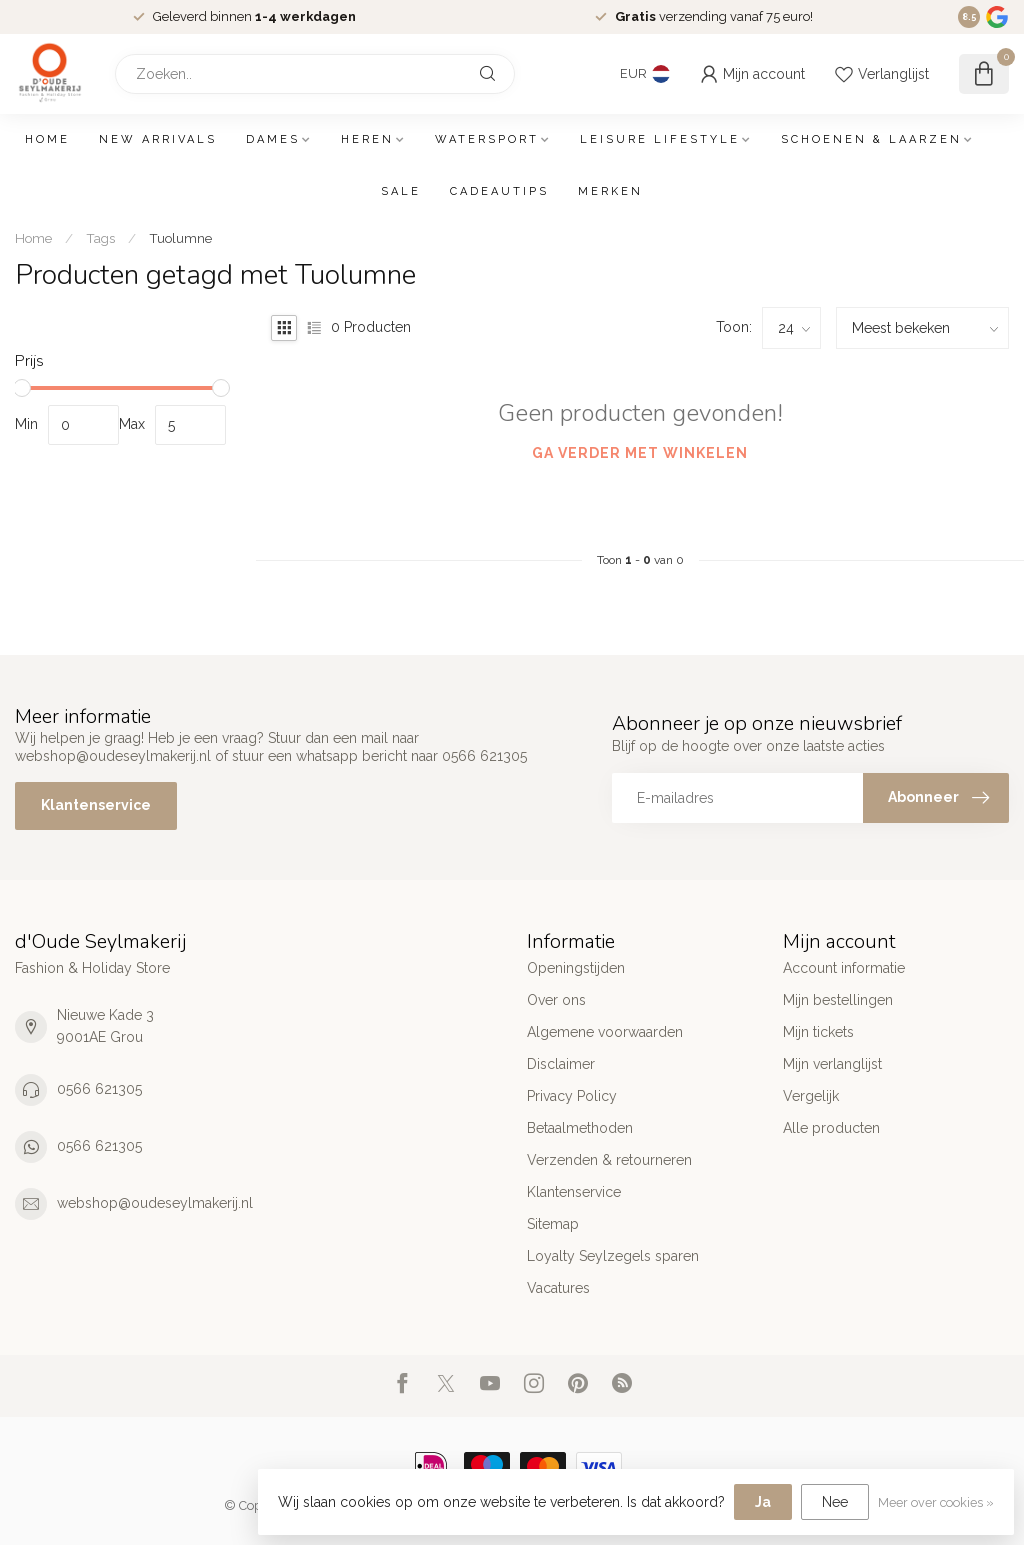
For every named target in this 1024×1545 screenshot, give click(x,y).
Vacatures (558, 1288)
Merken (610, 191)
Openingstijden (576, 968)
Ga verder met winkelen (640, 453)
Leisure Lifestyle (660, 139)
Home (47, 139)
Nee (835, 1502)
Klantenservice (96, 805)
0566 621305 (99, 1089)
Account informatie (844, 968)
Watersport (487, 139)
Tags (100, 238)
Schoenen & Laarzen (871, 139)
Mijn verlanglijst (832, 1064)
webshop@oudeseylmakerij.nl (155, 1203)
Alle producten (831, 1128)
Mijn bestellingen (838, 1000)
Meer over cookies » (936, 1502)
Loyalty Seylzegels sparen (613, 1256)
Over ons (556, 1000)
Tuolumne (180, 238)
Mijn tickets (818, 1032)
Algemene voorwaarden (605, 1032)
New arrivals (158, 139)
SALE (401, 191)
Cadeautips (499, 191)
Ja (763, 1502)
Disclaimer (561, 1064)
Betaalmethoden (580, 1128)
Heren (367, 139)
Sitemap (553, 1224)
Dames (273, 139)
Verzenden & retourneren (609, 1160)
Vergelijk (811, 1096)
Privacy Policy (572, 1096)
